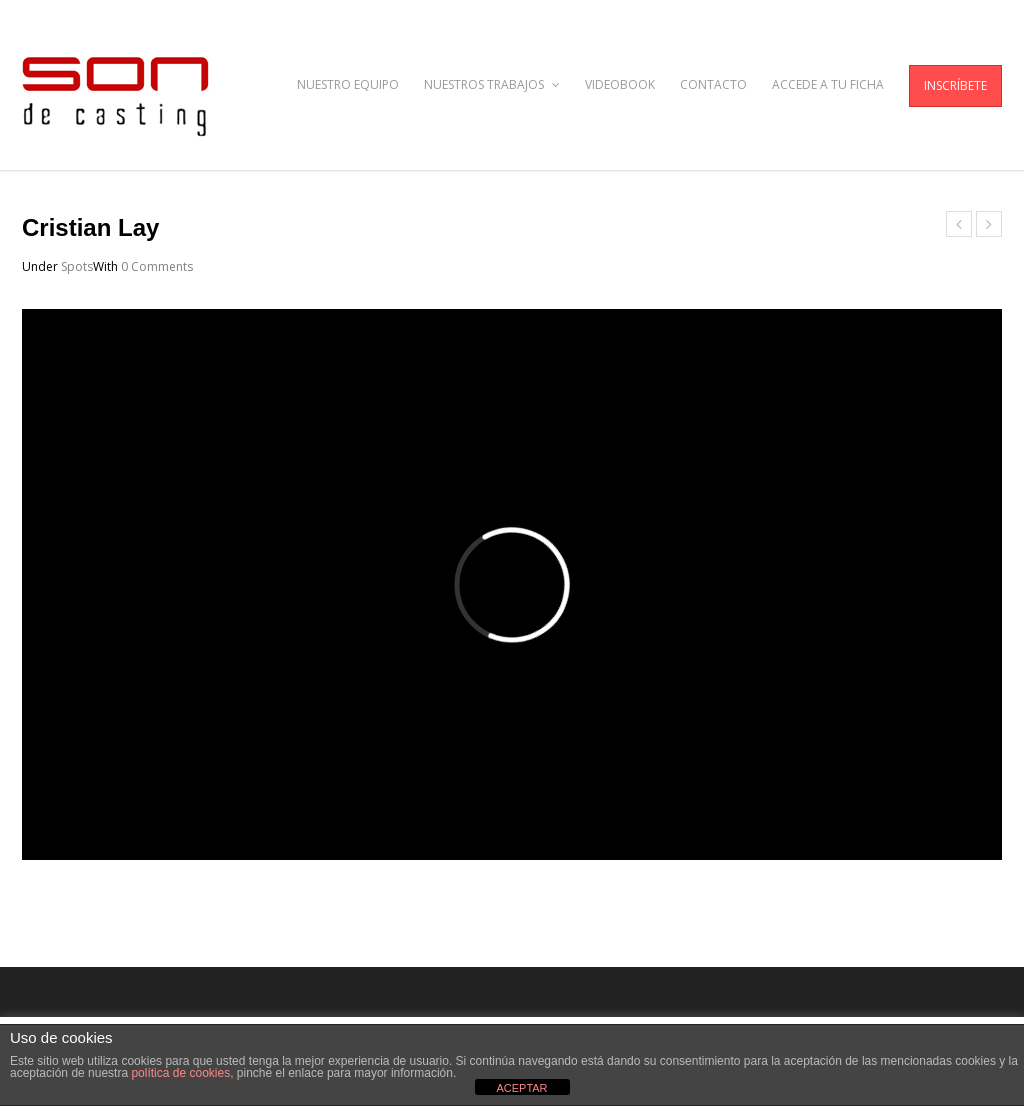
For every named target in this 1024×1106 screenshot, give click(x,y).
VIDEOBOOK (620, 84)
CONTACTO (713, 84)
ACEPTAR (521, 1088)
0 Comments (157, 266)
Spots (77, 266)
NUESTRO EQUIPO (348, 84)
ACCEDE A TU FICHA (828, 84)
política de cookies (180, 1073)
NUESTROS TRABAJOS (492, 84)
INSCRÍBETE (955, 85)
